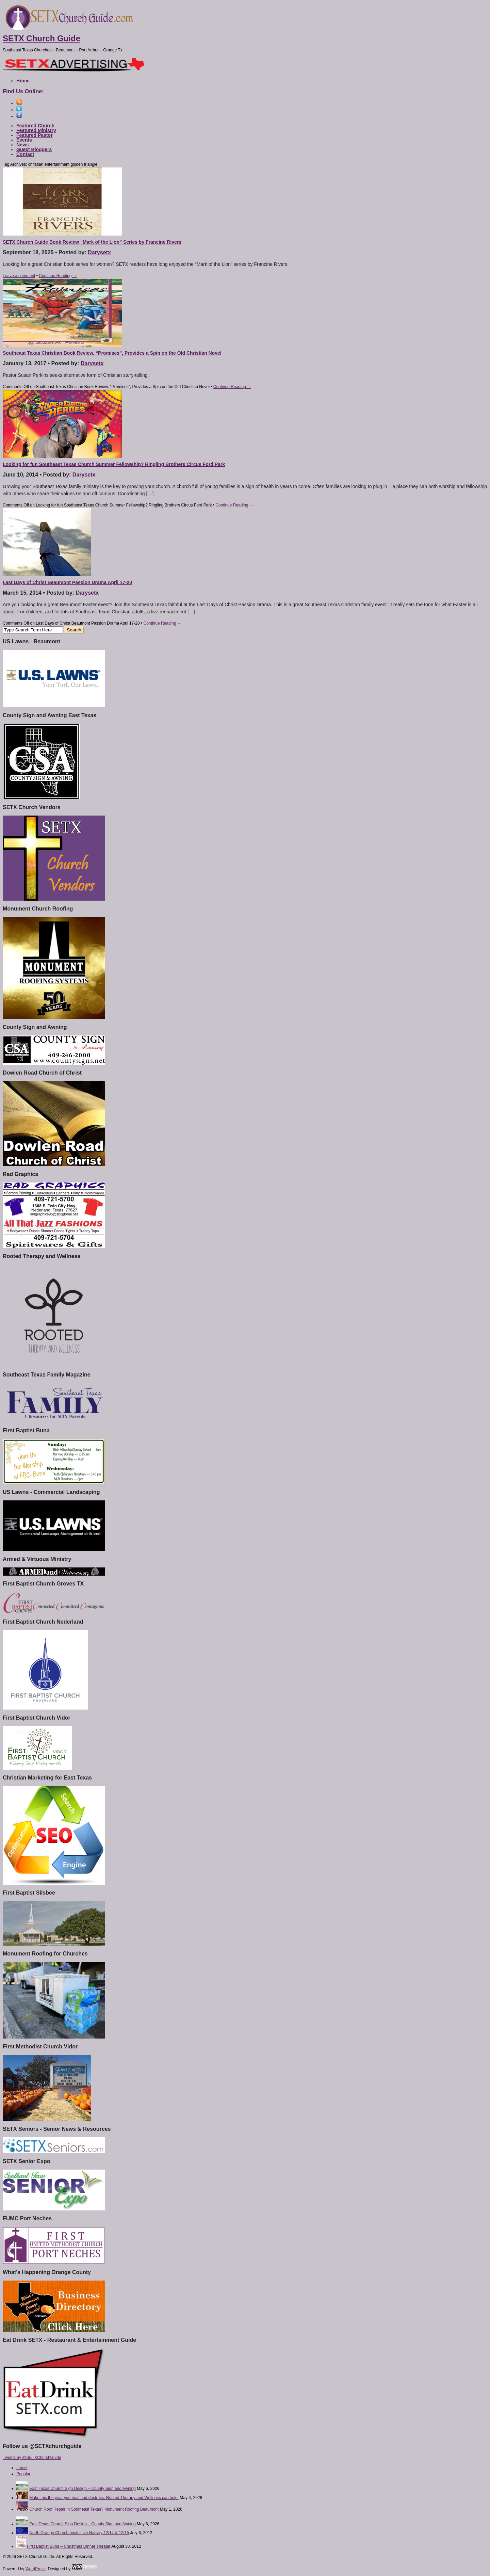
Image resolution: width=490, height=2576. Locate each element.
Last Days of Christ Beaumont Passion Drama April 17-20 (67, 582)
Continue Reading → (58, 275)
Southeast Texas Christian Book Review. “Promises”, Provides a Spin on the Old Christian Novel (112, 353)
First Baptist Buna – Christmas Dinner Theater (68, 2546)
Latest (22, 2467)
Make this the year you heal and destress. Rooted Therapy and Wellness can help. (103, 2497)
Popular (23, 2474)
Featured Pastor (34, 135)
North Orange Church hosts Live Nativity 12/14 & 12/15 (79, 2532)
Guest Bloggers (34, 149)
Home (23, 80)
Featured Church (35, 125)
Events (24, 140)
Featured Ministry (36, 130)
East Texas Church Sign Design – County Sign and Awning (82, 2488)
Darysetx (99, 252)
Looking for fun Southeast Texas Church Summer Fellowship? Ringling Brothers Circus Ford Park (114, 464)
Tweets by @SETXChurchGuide (32, 2457)
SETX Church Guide (41, 38)
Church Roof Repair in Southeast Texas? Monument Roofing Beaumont (94, 2509)
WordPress (36, 2568)
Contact (25, 154)
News (22, 144)
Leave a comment (19, 275)
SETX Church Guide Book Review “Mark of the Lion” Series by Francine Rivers (92, 242)
